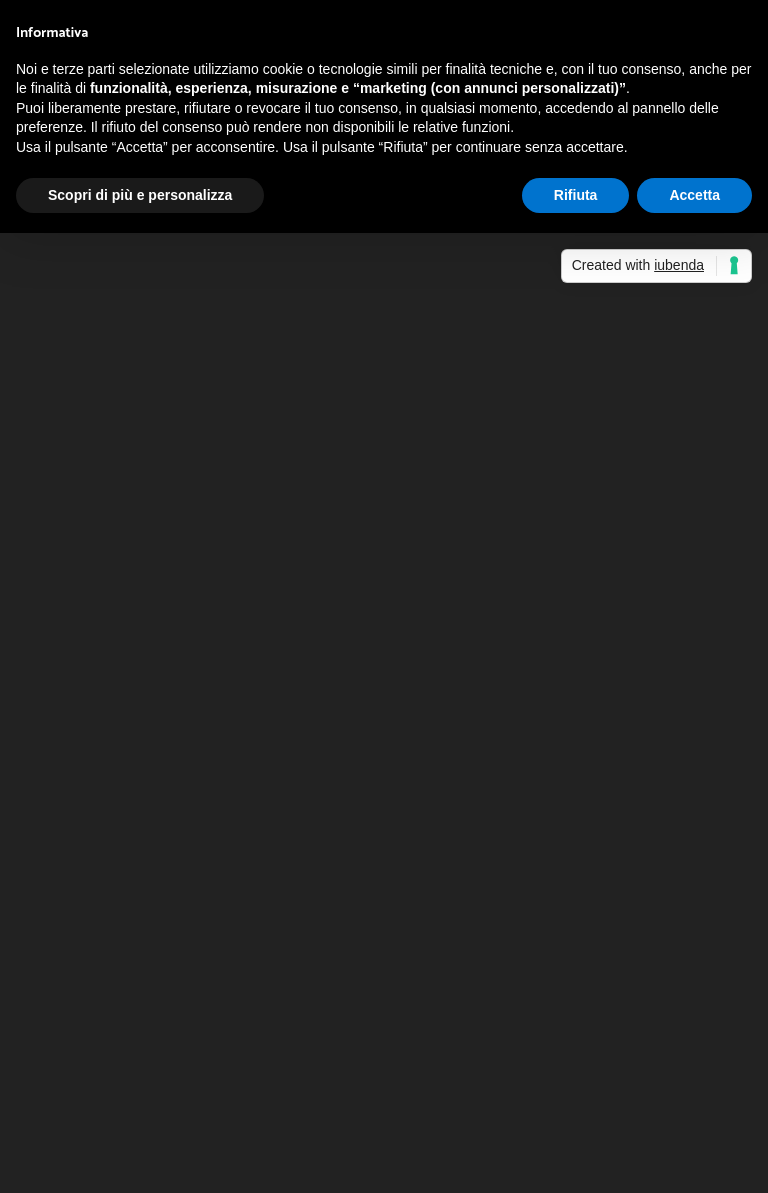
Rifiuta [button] (576, 195)
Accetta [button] (694, 195)
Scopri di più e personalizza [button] (140, 195)
